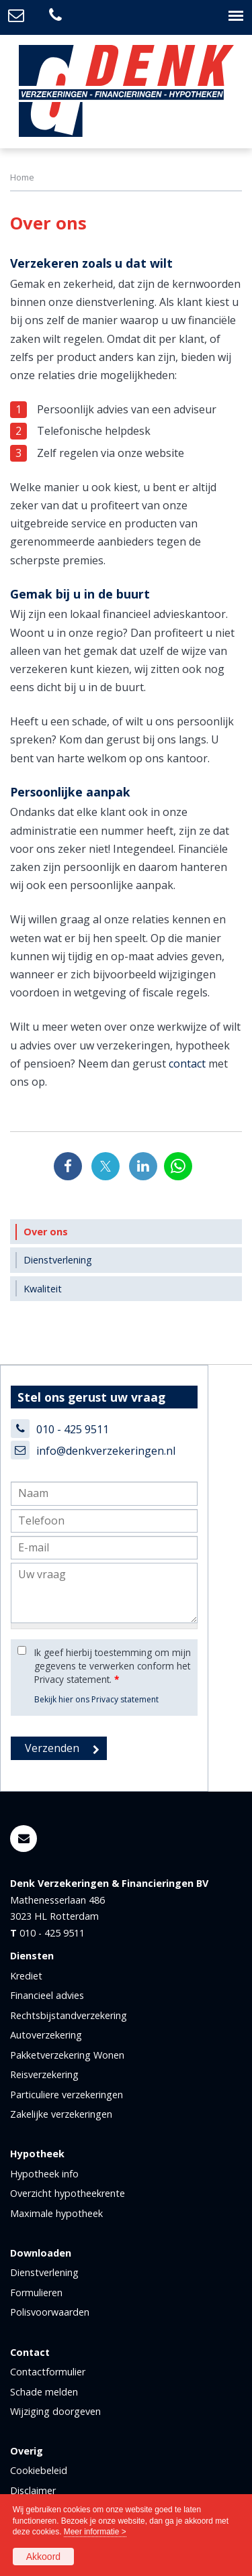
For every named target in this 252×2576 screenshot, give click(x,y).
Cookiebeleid (38, 2470)
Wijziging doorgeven (55, 2411)
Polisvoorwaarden (49, 2312)
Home (22, 177)
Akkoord (43, 2556)
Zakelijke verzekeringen (61, 2114)
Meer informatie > (95, 2531)
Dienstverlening (44, 2272)
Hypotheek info (44, 2173)
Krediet (26, 1975)
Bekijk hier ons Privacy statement (96, 1699)
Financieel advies (47, 1995)
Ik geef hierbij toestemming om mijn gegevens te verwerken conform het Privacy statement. (112, 1666)
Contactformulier (47, 2371)
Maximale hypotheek (56, 2213)
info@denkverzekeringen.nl (105, 1450)
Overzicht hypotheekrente (67, 2193)
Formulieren (36, 2292)
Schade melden (44, 2391)
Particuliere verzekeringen (66, 2094)
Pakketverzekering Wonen (67, 2055)
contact (187, 1063)
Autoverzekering (46, 2034)
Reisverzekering (44, 2074)
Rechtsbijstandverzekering (68, 2015)
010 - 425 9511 (72, 1429)
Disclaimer (33, 2490)
